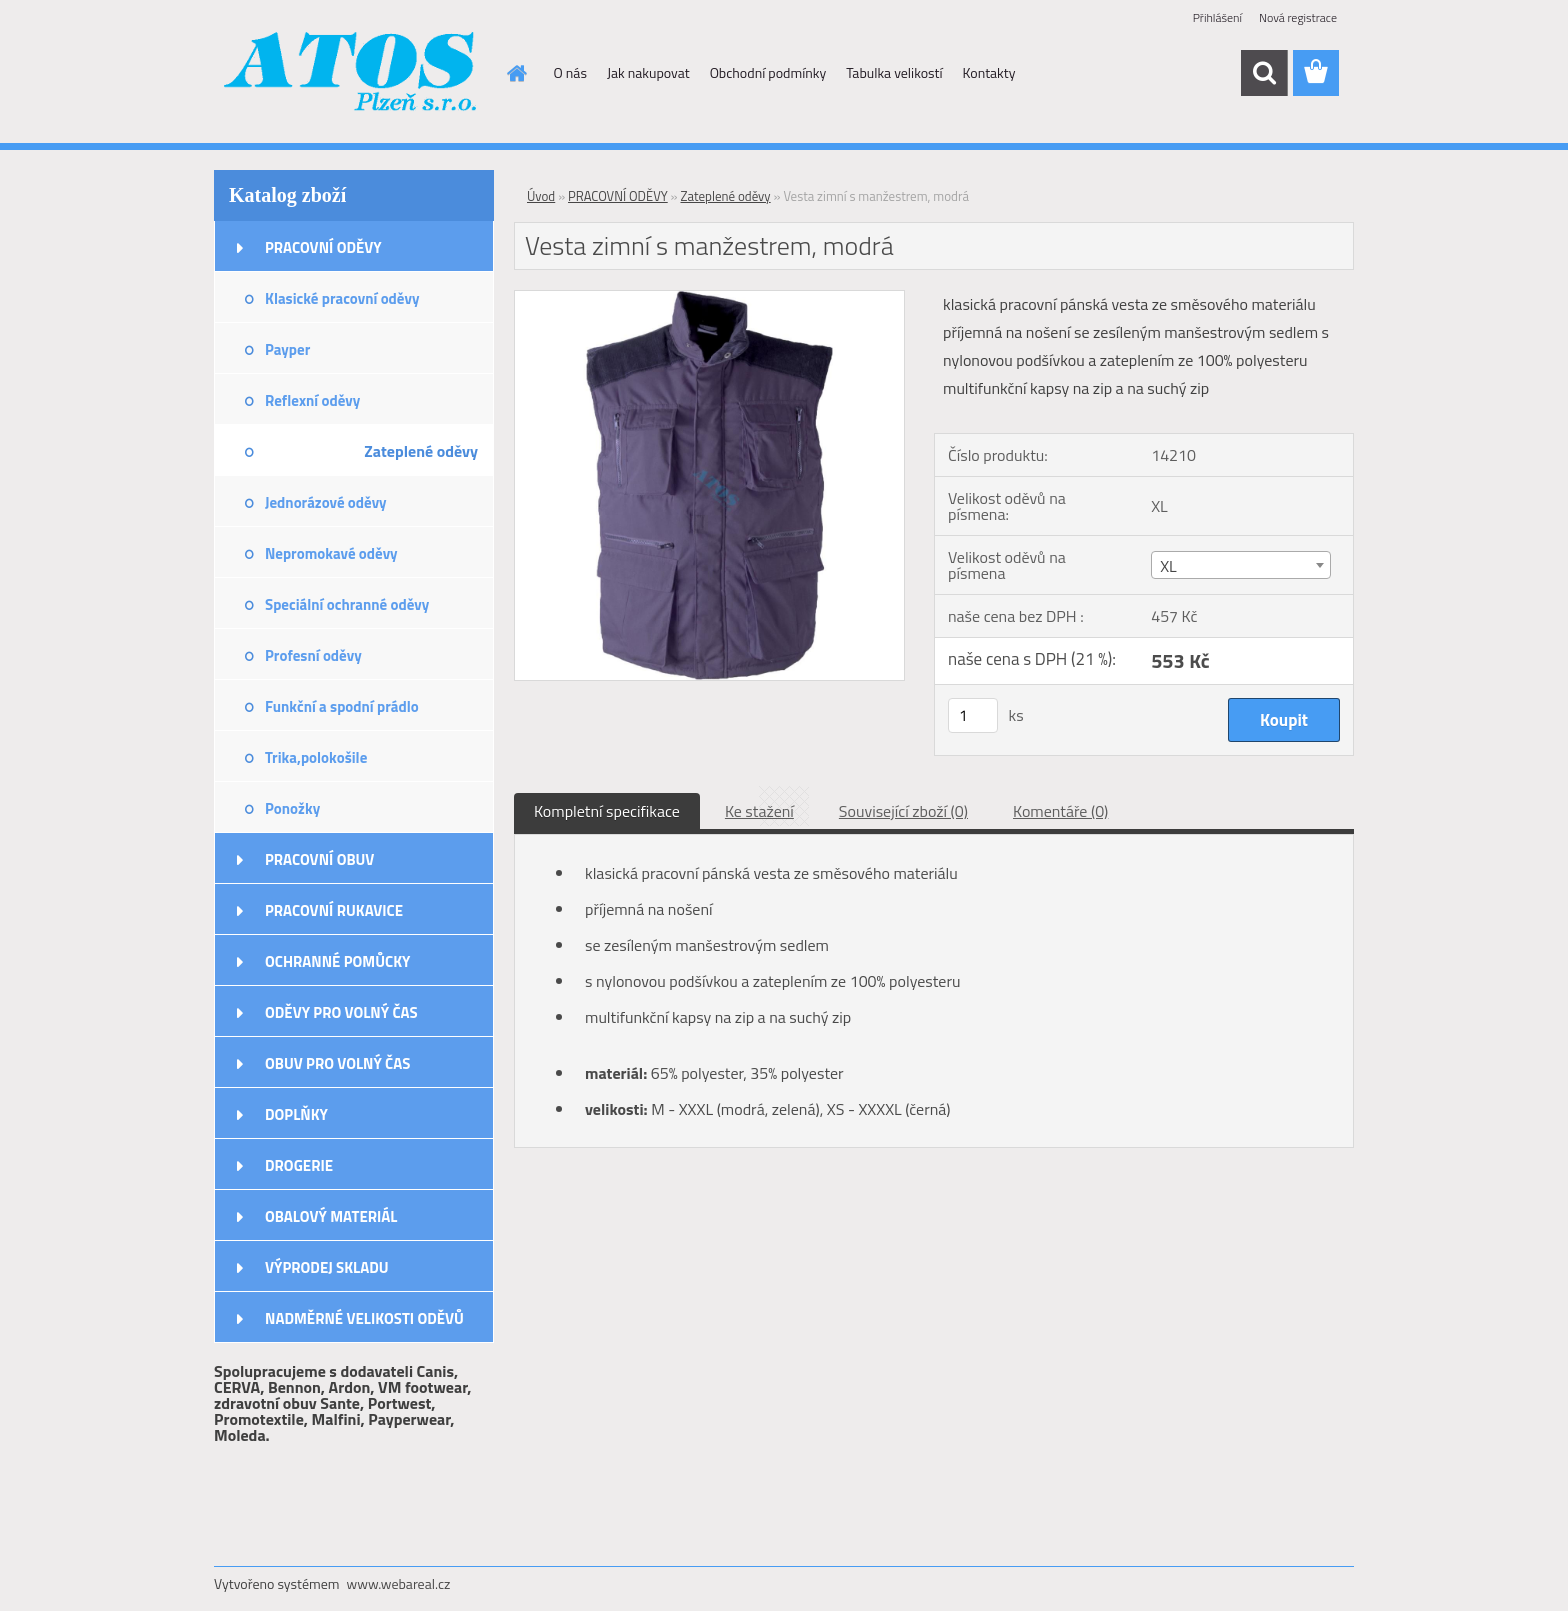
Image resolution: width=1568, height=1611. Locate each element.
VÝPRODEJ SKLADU (327, 1267)
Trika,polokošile (316, 757)
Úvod (541, 196)
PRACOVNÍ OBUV (319, 859)
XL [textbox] (1168, 566)
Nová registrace (1298, 17)
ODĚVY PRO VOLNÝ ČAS (341, 1012)
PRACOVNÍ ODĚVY (323, 247)
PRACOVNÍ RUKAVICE (334, 910)
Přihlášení (1217, 17)
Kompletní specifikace (607, 811)
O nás (570, 72)
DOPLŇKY (296, 1114)
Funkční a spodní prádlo (342, 706)
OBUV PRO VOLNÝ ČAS (337, 1063)
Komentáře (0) (1060, 811)
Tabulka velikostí (894, 72)
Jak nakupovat (648, 72)
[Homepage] (516, 73)
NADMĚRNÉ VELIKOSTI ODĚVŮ (364, 1318)
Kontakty (989, 72)
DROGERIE (299, 1165)
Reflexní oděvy (312, 400)
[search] (1264, 73)
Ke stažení (759, 811)
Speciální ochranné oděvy (347, 604)
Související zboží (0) (903, 811)
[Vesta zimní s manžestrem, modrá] (709, 299)
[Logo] (351, 74)
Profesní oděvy (313, 655)
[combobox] (1240, 565)
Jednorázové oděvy (326, 502)
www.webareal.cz (399, 1583)
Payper (287, 349)
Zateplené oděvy (421, 451)
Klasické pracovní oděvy (342, 298)
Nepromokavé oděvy (331, 553)
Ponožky (292, 808)
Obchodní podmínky (768, 72)
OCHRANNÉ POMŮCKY (337, 961)
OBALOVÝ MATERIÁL (331, 1216)
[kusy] (973, 715)
